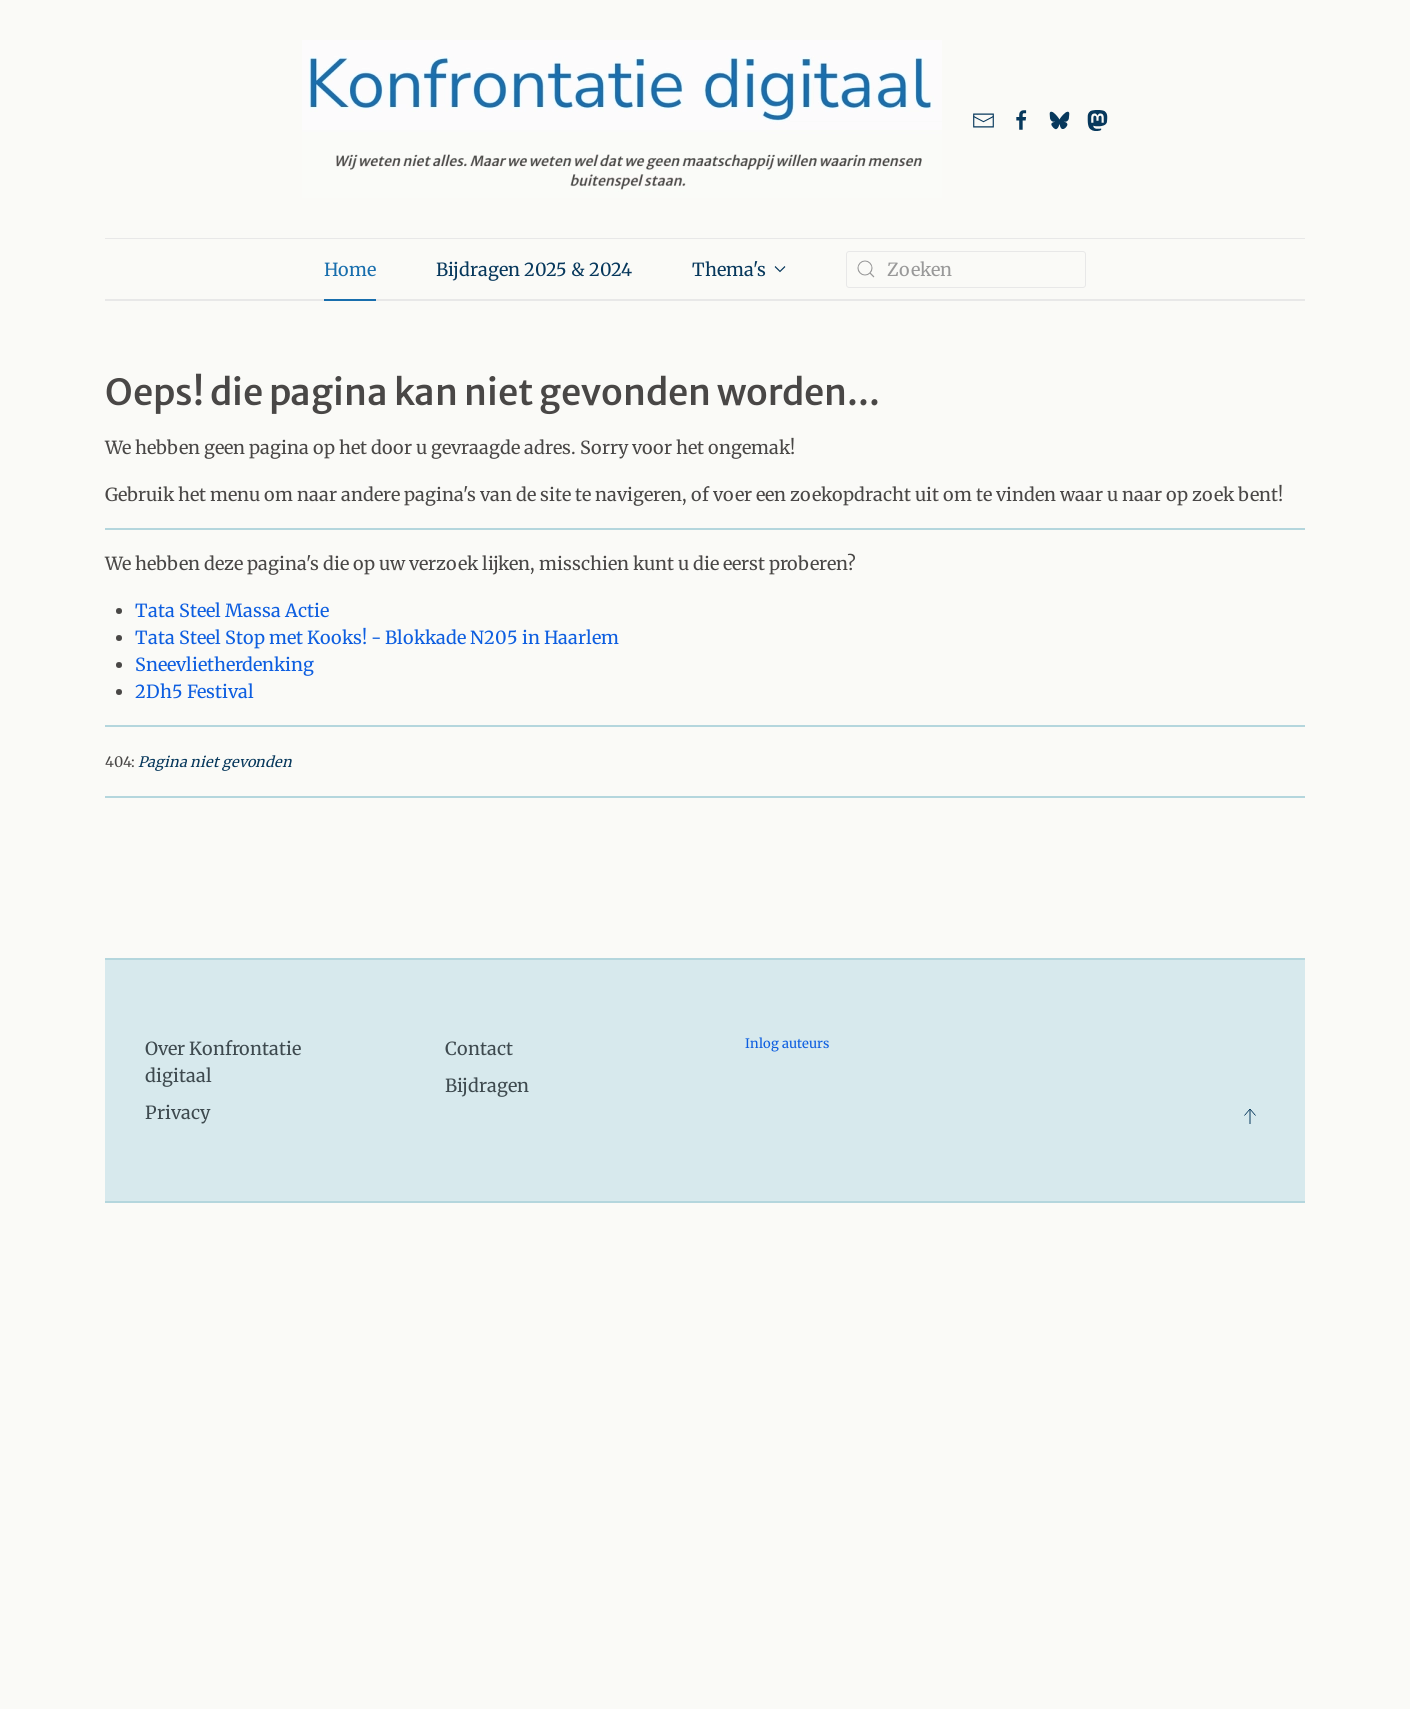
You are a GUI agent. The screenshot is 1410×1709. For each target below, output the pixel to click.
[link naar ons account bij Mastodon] (1097, 119)
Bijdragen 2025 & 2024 (534, 269)
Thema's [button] (739, 269)
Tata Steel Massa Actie (232, 610)
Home (350, 269)
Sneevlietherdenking (224, 664)
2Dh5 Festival (194, 691)
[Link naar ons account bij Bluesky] (1059, 119)
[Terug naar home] (622, 119)
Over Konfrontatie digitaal (223, 1062)
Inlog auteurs (787, 1043)
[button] (1250, 1116)
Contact (479, 1048)
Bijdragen (487, 1085)
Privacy (177, 1112)
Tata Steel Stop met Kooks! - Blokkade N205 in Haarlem (377, 637)
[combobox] (966, 269)
